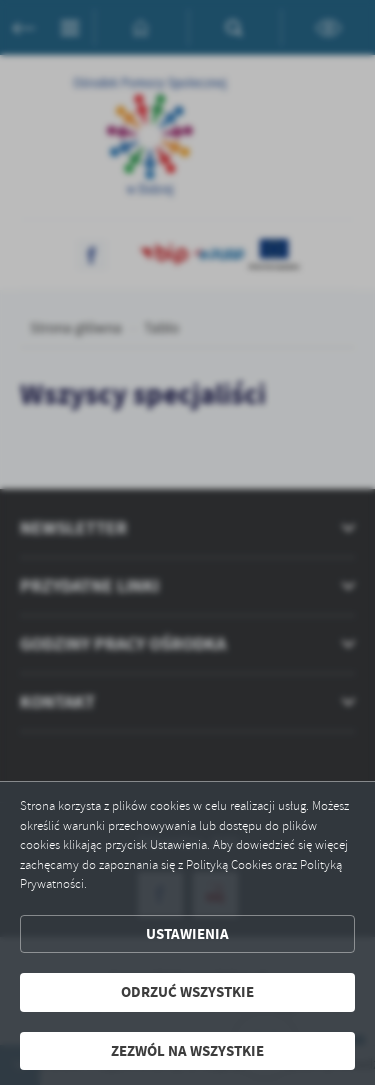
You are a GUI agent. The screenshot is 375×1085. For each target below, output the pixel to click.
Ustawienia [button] (187, 934)
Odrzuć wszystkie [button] (187, 992)
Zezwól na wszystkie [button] (187, 1051)
